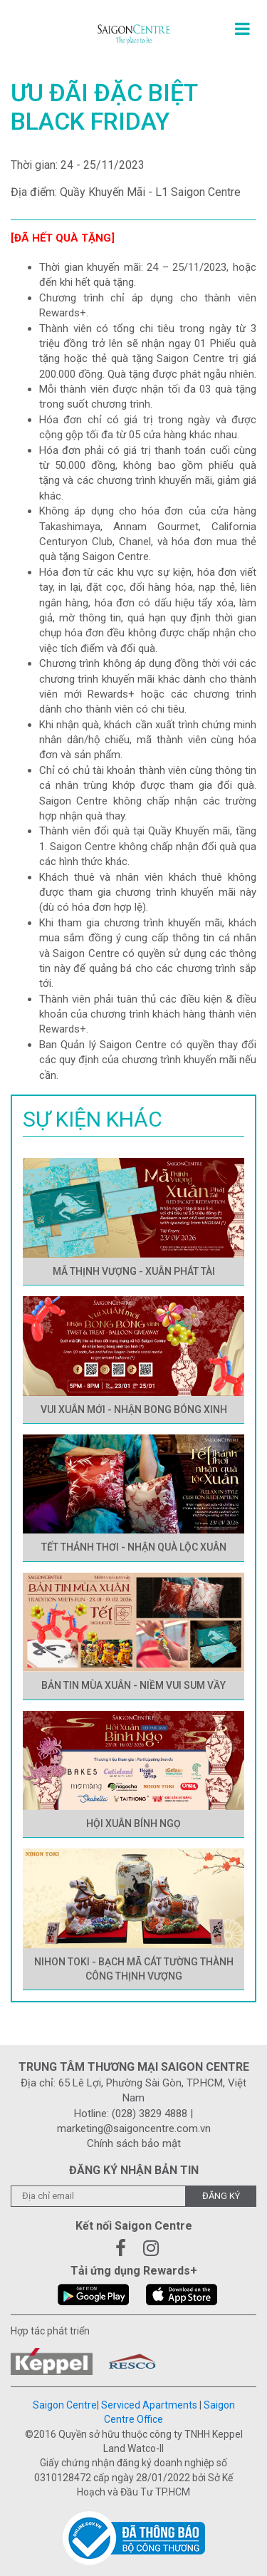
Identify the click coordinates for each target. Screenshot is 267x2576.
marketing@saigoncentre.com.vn (134, 2128)
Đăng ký (221, 2195)
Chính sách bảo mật (134, 2143)
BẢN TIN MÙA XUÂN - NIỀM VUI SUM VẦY (133, 1685)
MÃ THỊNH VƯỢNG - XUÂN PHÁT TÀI (134, 1271)
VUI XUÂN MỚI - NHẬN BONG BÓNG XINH (134, 1409)
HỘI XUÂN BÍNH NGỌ (133, 1823)
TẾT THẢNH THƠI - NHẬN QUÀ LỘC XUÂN (133, 1547)
